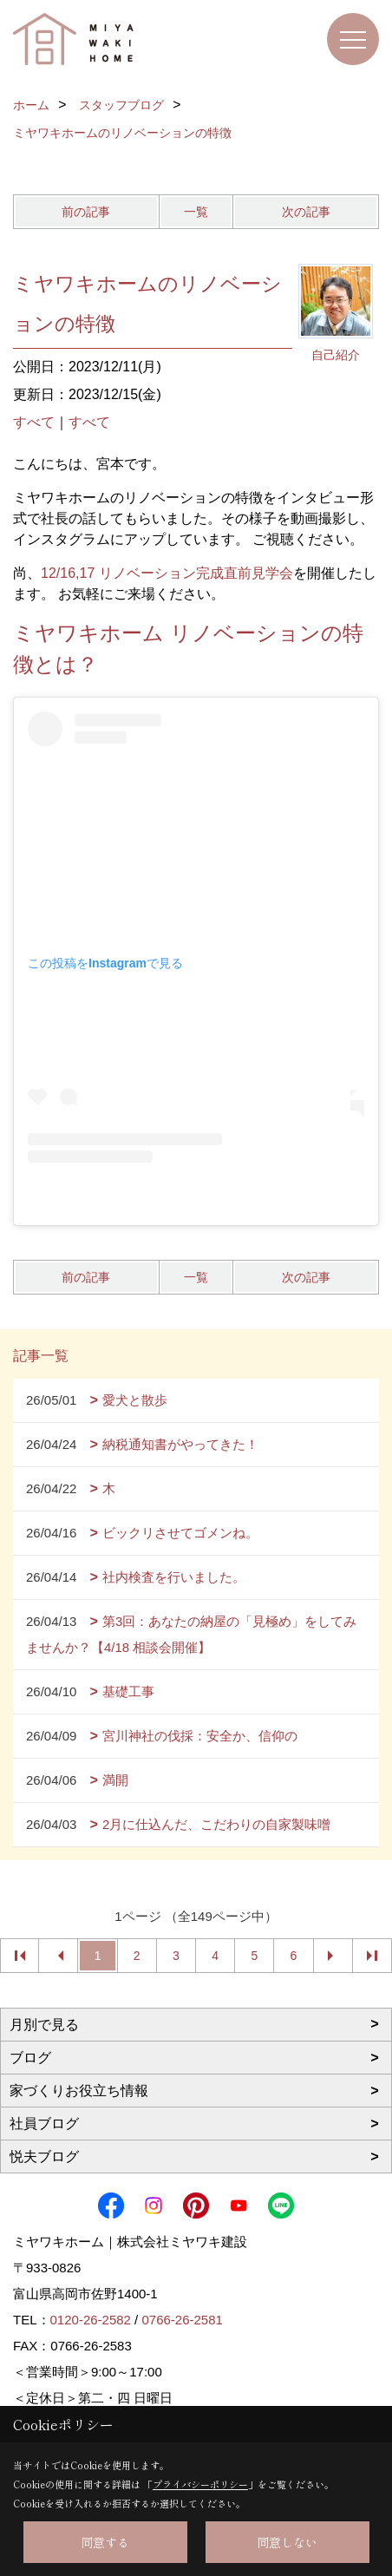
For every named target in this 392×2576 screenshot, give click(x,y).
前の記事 (86, 212)
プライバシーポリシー (200, 2484)
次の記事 (306, 212)
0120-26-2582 (90, 2319)
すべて (34, 422)
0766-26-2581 (181, 2319)
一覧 (196, 212)
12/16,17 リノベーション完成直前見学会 (167, 573)
